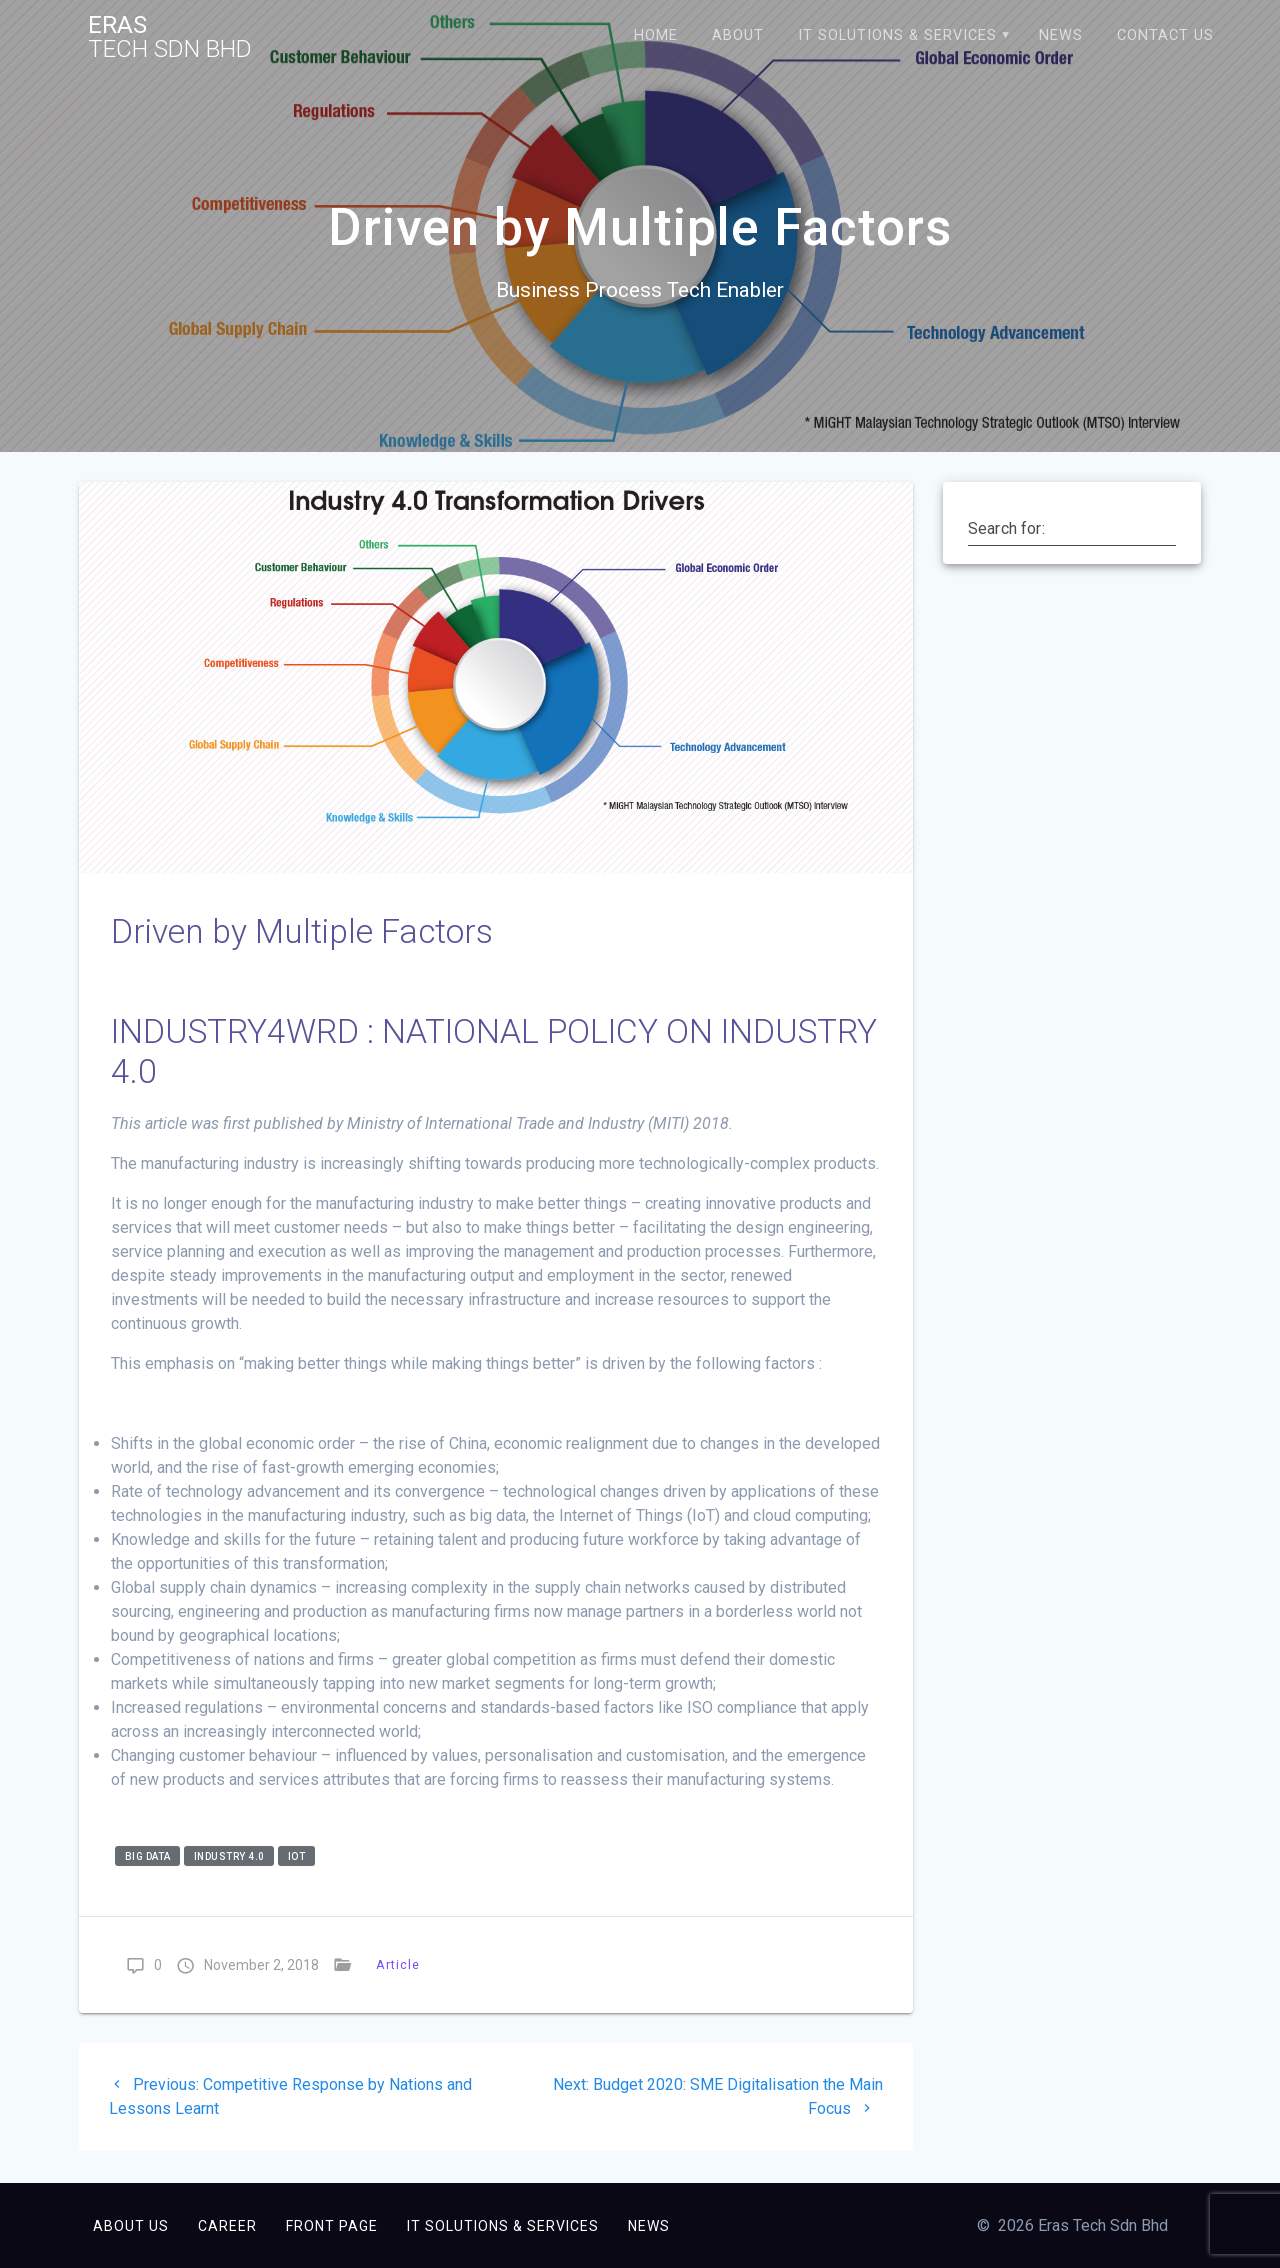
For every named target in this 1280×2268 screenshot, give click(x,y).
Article (398, 1964)
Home (656, 35)
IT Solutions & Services (897, 35)
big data (148, 1855)
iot (297, 1855)
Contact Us (1165, 35)
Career (227, 2226)
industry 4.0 (229, 1855)
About (738, 35)
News (1061, 35)
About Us (131, 2226)
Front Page (332, 2226)
